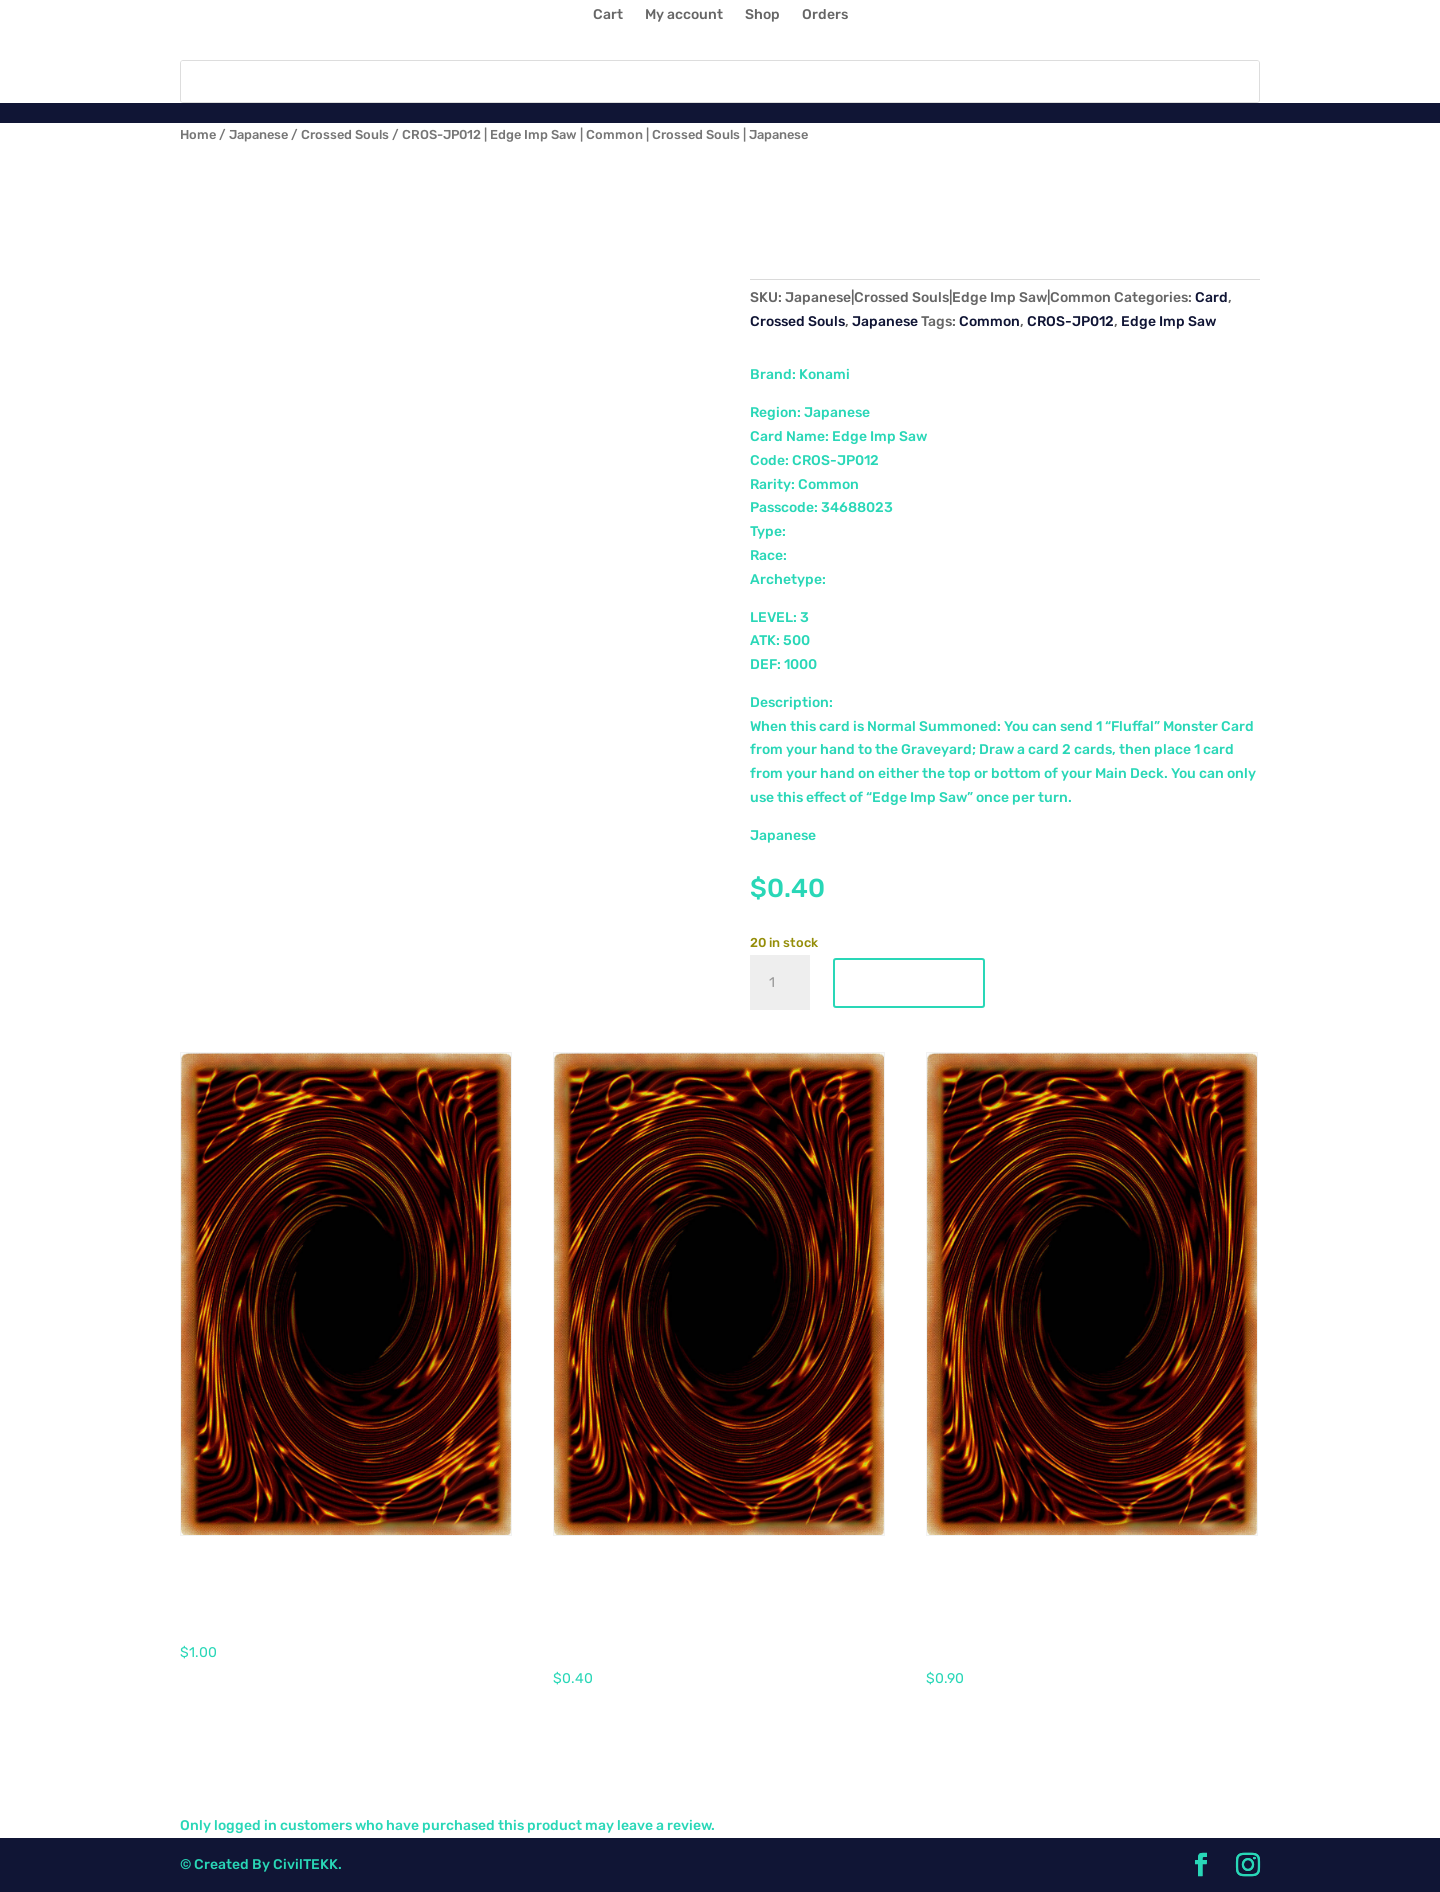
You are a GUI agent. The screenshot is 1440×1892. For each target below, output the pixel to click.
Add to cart (909, 983)
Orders (825, 15)
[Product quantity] (780, 983)
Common (989, 321)
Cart (608, 15)
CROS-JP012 (1070, 321)
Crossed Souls (345, 134)
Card (1211, 297)
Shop (762, 15)
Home (198, 134)
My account (684, 15)
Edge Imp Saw (1168, 321)
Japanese (258, 134)
